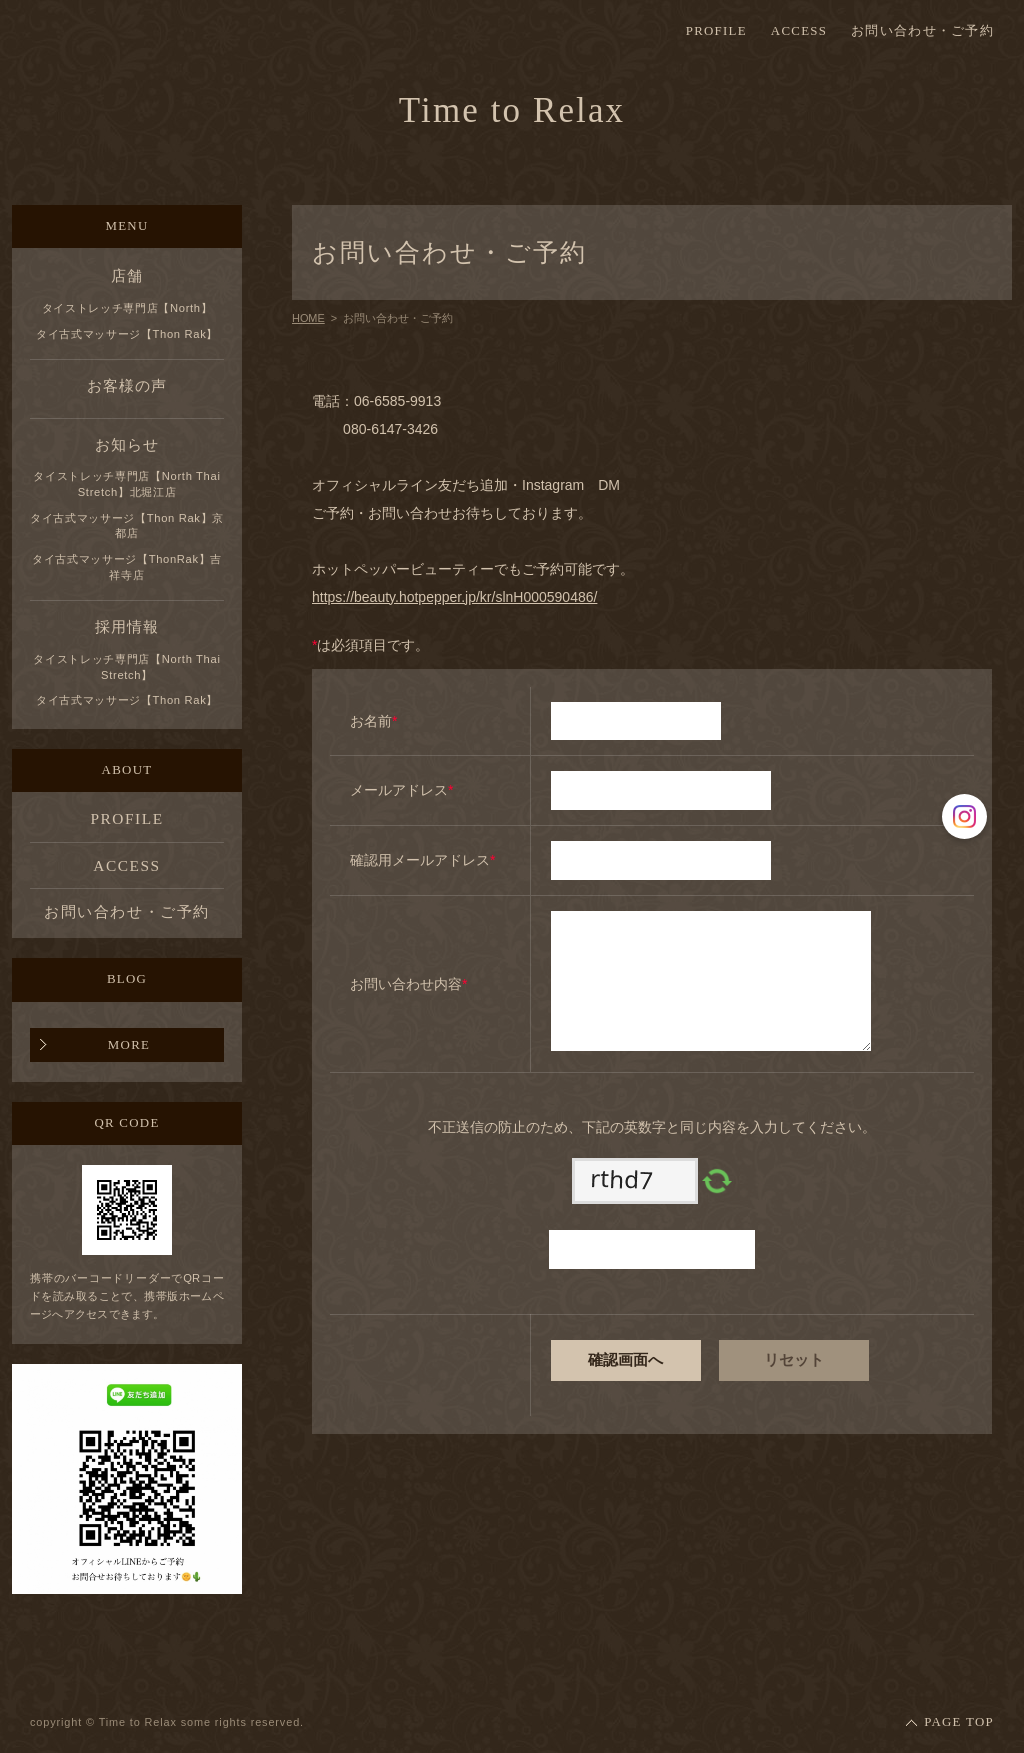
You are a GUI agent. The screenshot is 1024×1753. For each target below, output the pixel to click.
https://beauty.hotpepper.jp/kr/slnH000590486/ (454, 597)
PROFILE (716, 31)
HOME (308, 318)
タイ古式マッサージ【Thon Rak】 (127, 334)
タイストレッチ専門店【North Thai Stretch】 (126, 667)
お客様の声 (127, 385)
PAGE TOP (959, 1722)
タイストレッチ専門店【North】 (127, 308)
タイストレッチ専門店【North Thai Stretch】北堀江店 (126, 484)
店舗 (127, 275)
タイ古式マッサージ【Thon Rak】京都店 (127, 526)
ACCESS (799, 31)
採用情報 (127, 626)
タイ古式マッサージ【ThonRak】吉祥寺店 (127, 567)
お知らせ (127, 444)
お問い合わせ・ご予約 (922, 31)
